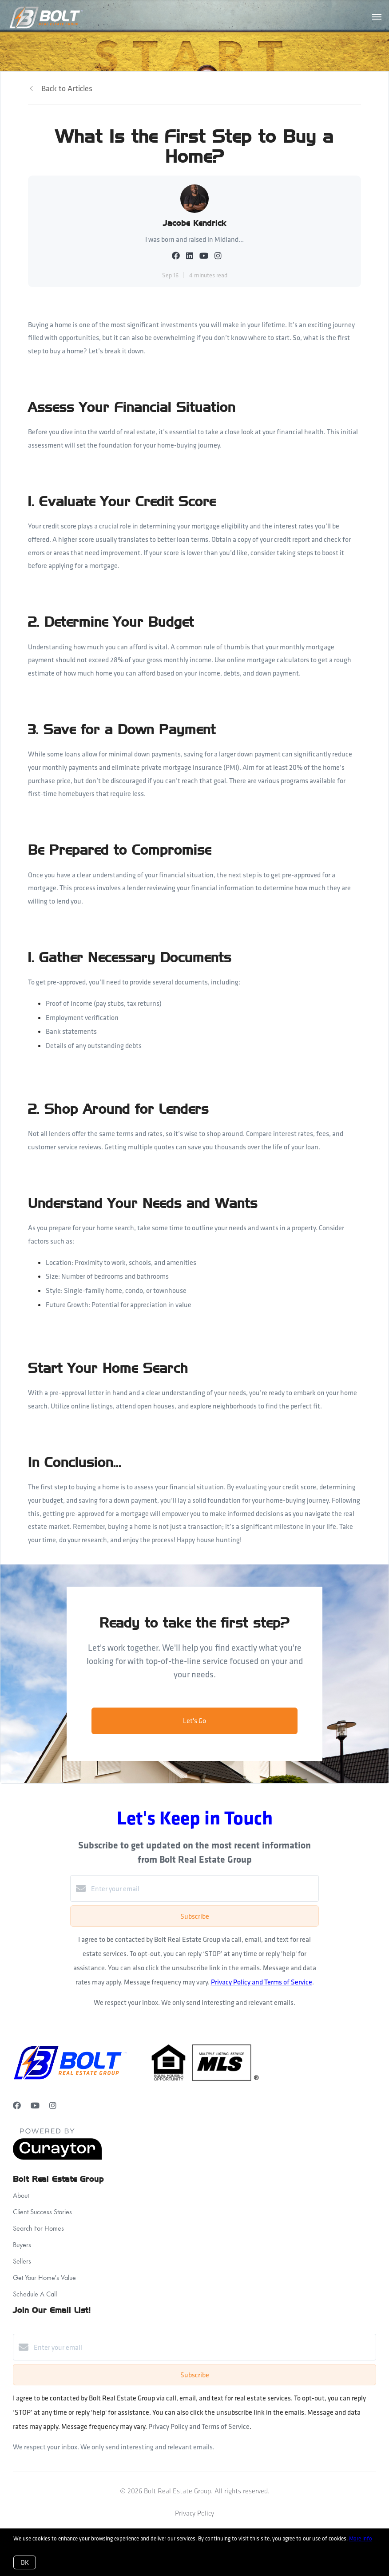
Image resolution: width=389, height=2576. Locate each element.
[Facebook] (17, 2105)
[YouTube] (35, 2105)
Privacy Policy (194, 2513)
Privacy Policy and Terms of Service (261, 1981)
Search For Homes (38, 2228)
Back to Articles (66, 88)
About (21, 2195)
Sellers (22, 2261)
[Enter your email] (203, 1888)
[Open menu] (376, 17)
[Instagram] (52, 2105)
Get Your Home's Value (44, 2277)
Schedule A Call (35, 2294)
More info (360, 2538)
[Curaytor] (57, 2157)
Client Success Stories (42, 2211)
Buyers (22, 2244)
